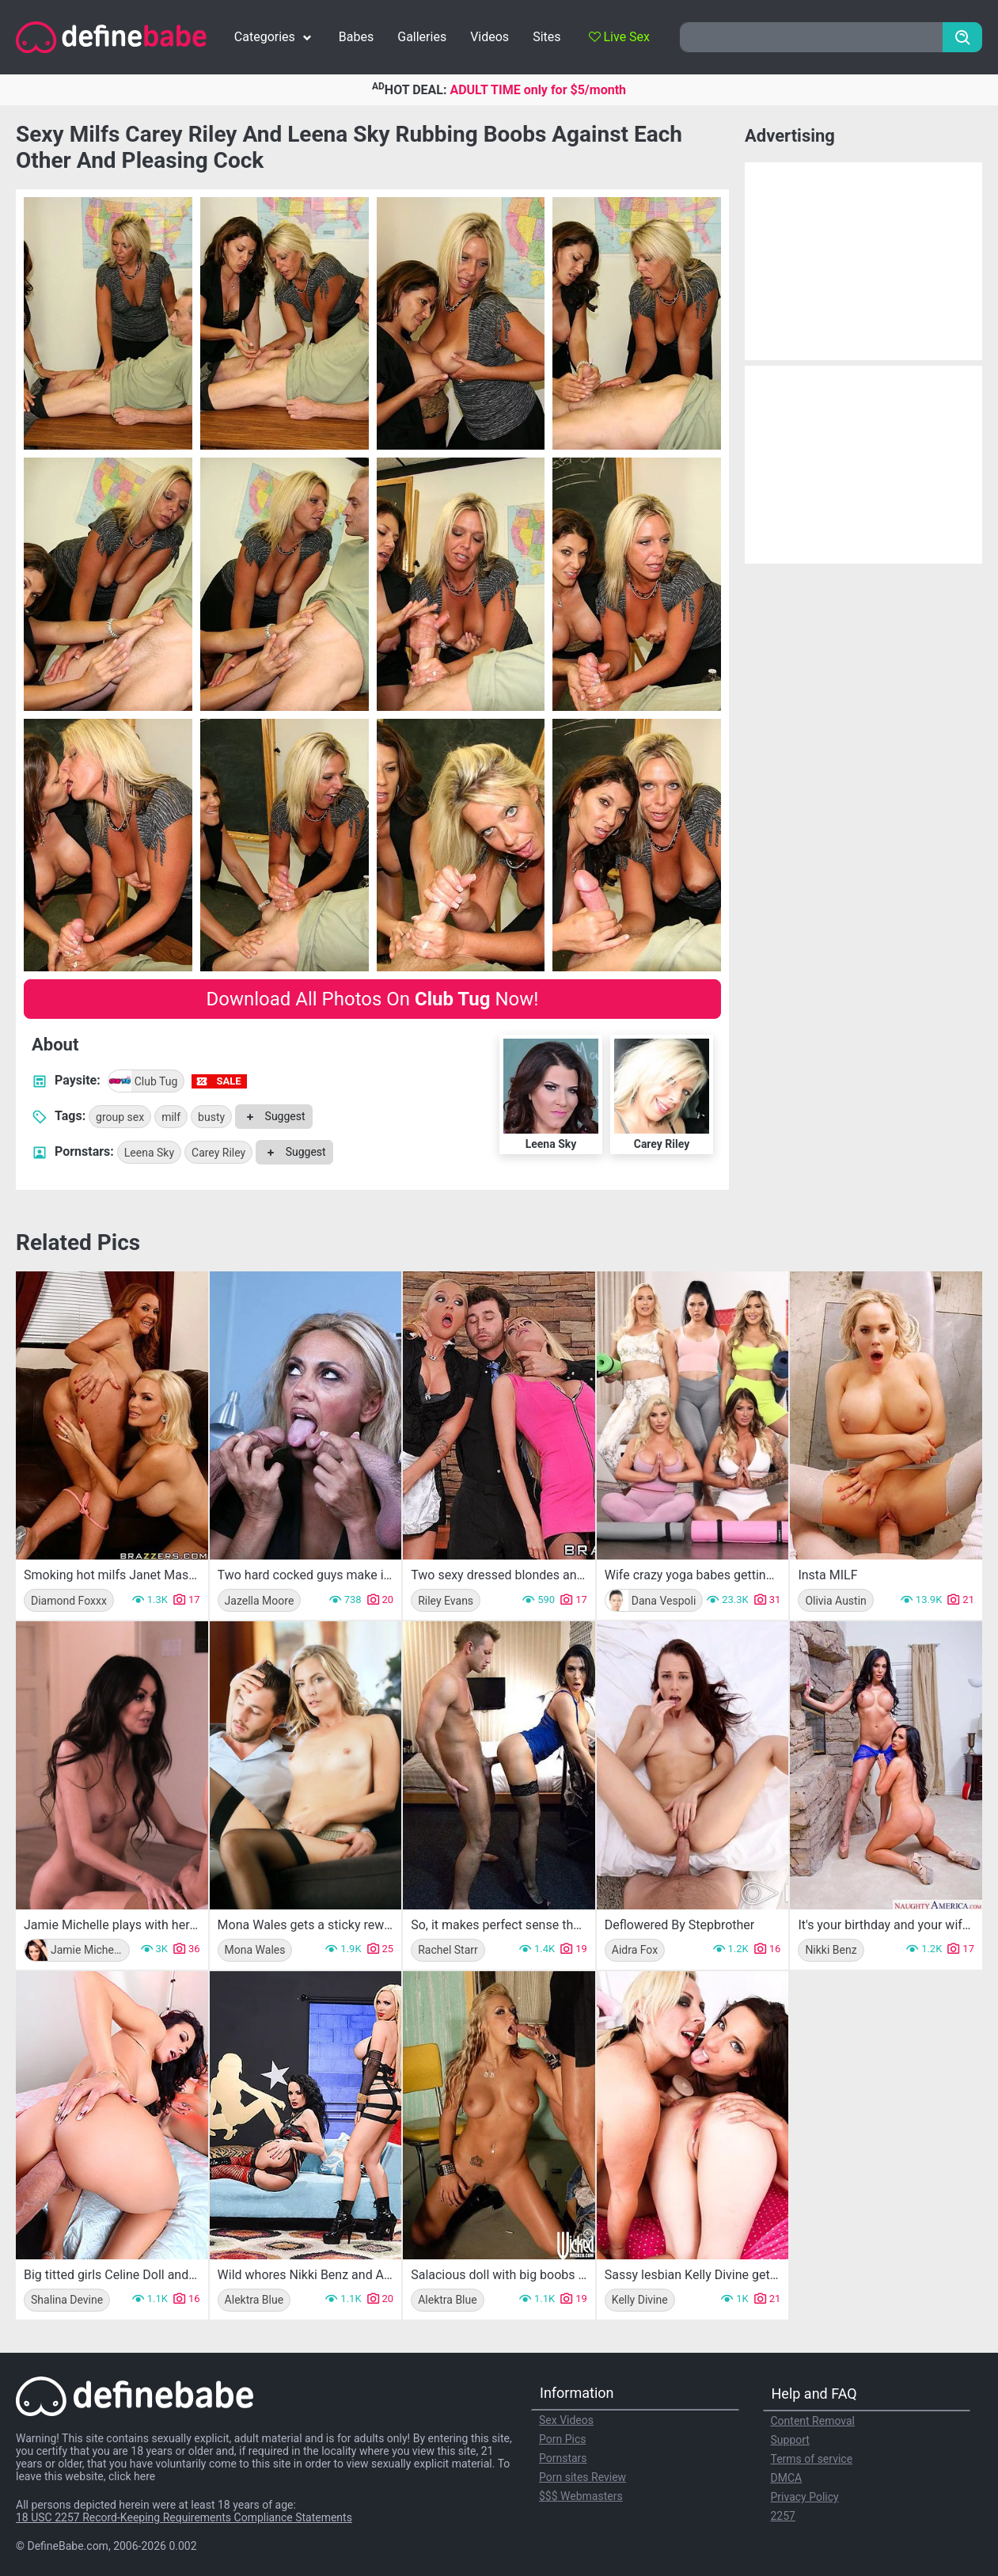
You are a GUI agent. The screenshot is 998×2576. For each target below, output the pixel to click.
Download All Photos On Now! (373, 999)
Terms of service (812, 2459)
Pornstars (563, 2458)
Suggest (273, 1116)
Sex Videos (566, 2420)
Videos (489, 36)
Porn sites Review (582, 2477)
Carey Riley (218, 1152)
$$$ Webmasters (581, 2496)
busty (211, 1117)
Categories (274, 37)
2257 (783, 2516)
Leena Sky (149, 1152)
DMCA (787, 2478)
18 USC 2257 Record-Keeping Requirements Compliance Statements (184, 2517)
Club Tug (143, 1081)
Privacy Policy (805, 2497)
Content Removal (813, 2421)
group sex (120, 1117)
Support (790, 2440)
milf (170, 1117)
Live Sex (619, 36)
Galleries (421, 36)
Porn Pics (562, 2439)
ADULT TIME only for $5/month (538, 89)
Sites (546, 36)
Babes (356, 36)
